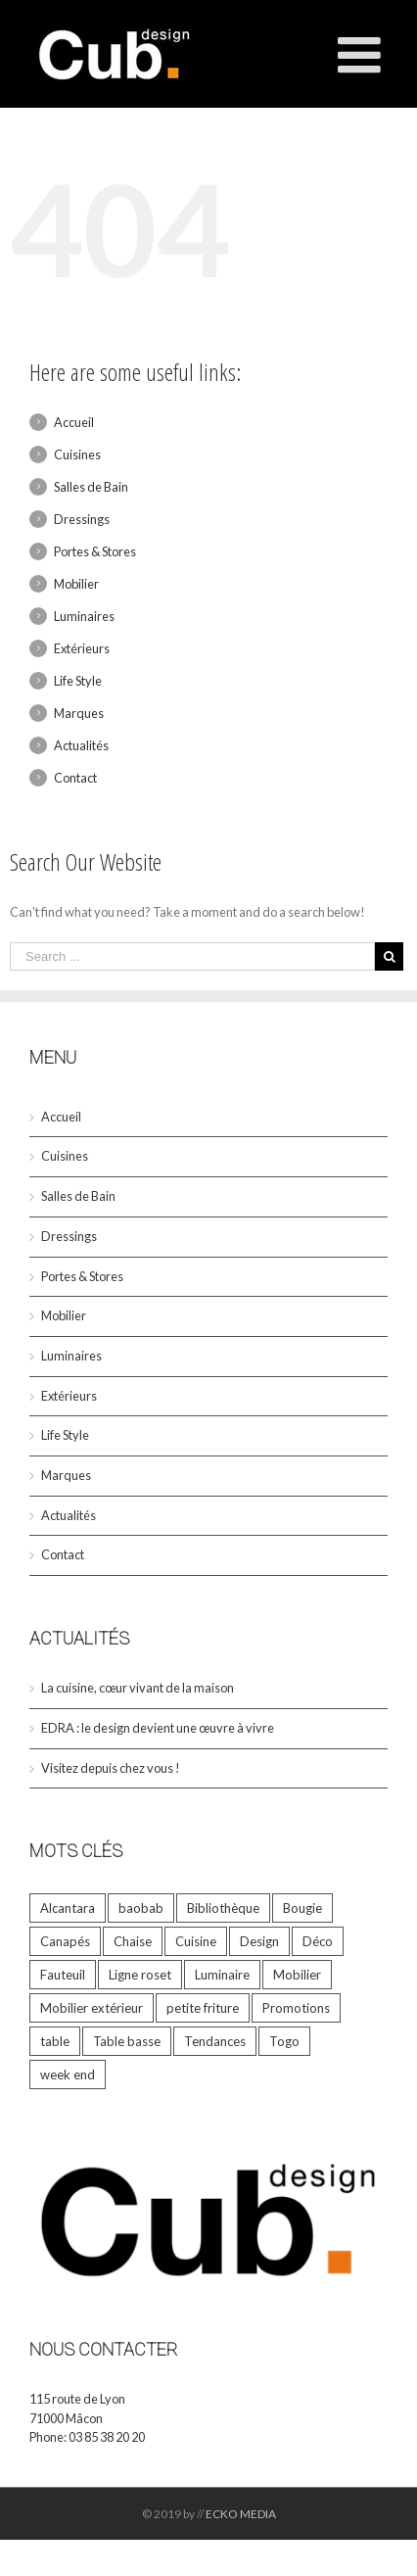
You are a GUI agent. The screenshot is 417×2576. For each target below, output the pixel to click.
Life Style (78, 681)
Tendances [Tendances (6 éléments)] (215, 2041)
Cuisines (77, 454)
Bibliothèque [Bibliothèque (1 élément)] (223, 1908)
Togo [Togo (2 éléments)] (284, 2041)
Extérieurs (82, 648)
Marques (79, 713)
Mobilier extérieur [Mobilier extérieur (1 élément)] (91, 2008)
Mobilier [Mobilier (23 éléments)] (297, 1974)
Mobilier (76, 584)
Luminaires (84, 616)
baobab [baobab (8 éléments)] (140, 1908)
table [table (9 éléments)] (55, 2041)
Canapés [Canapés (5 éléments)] (65, 1941)
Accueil (74, 422)
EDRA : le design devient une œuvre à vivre (157, 1728)
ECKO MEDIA (241, 2513)
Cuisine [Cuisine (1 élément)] (195, 1941)
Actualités (81, 745)
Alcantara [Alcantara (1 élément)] (67, 1908)
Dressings (82, 519)
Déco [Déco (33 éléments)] (317, 1941)
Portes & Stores (95, 551)
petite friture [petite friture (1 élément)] (202, 2008)
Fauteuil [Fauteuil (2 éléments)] (62, 1974)
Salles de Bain (91, 487)
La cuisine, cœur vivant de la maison (137, 1687)
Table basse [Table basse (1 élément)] (127, 2041)
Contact (75, 778)
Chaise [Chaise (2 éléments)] (133, 1941)
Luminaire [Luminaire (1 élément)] (222, 1974)
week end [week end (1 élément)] (67, 2074)
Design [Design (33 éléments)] (259, 1941)
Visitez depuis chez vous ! (110, 1768)
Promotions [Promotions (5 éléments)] (296, 2008)
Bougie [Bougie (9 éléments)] (302, 1908)
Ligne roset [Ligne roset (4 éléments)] (140, 1974)
